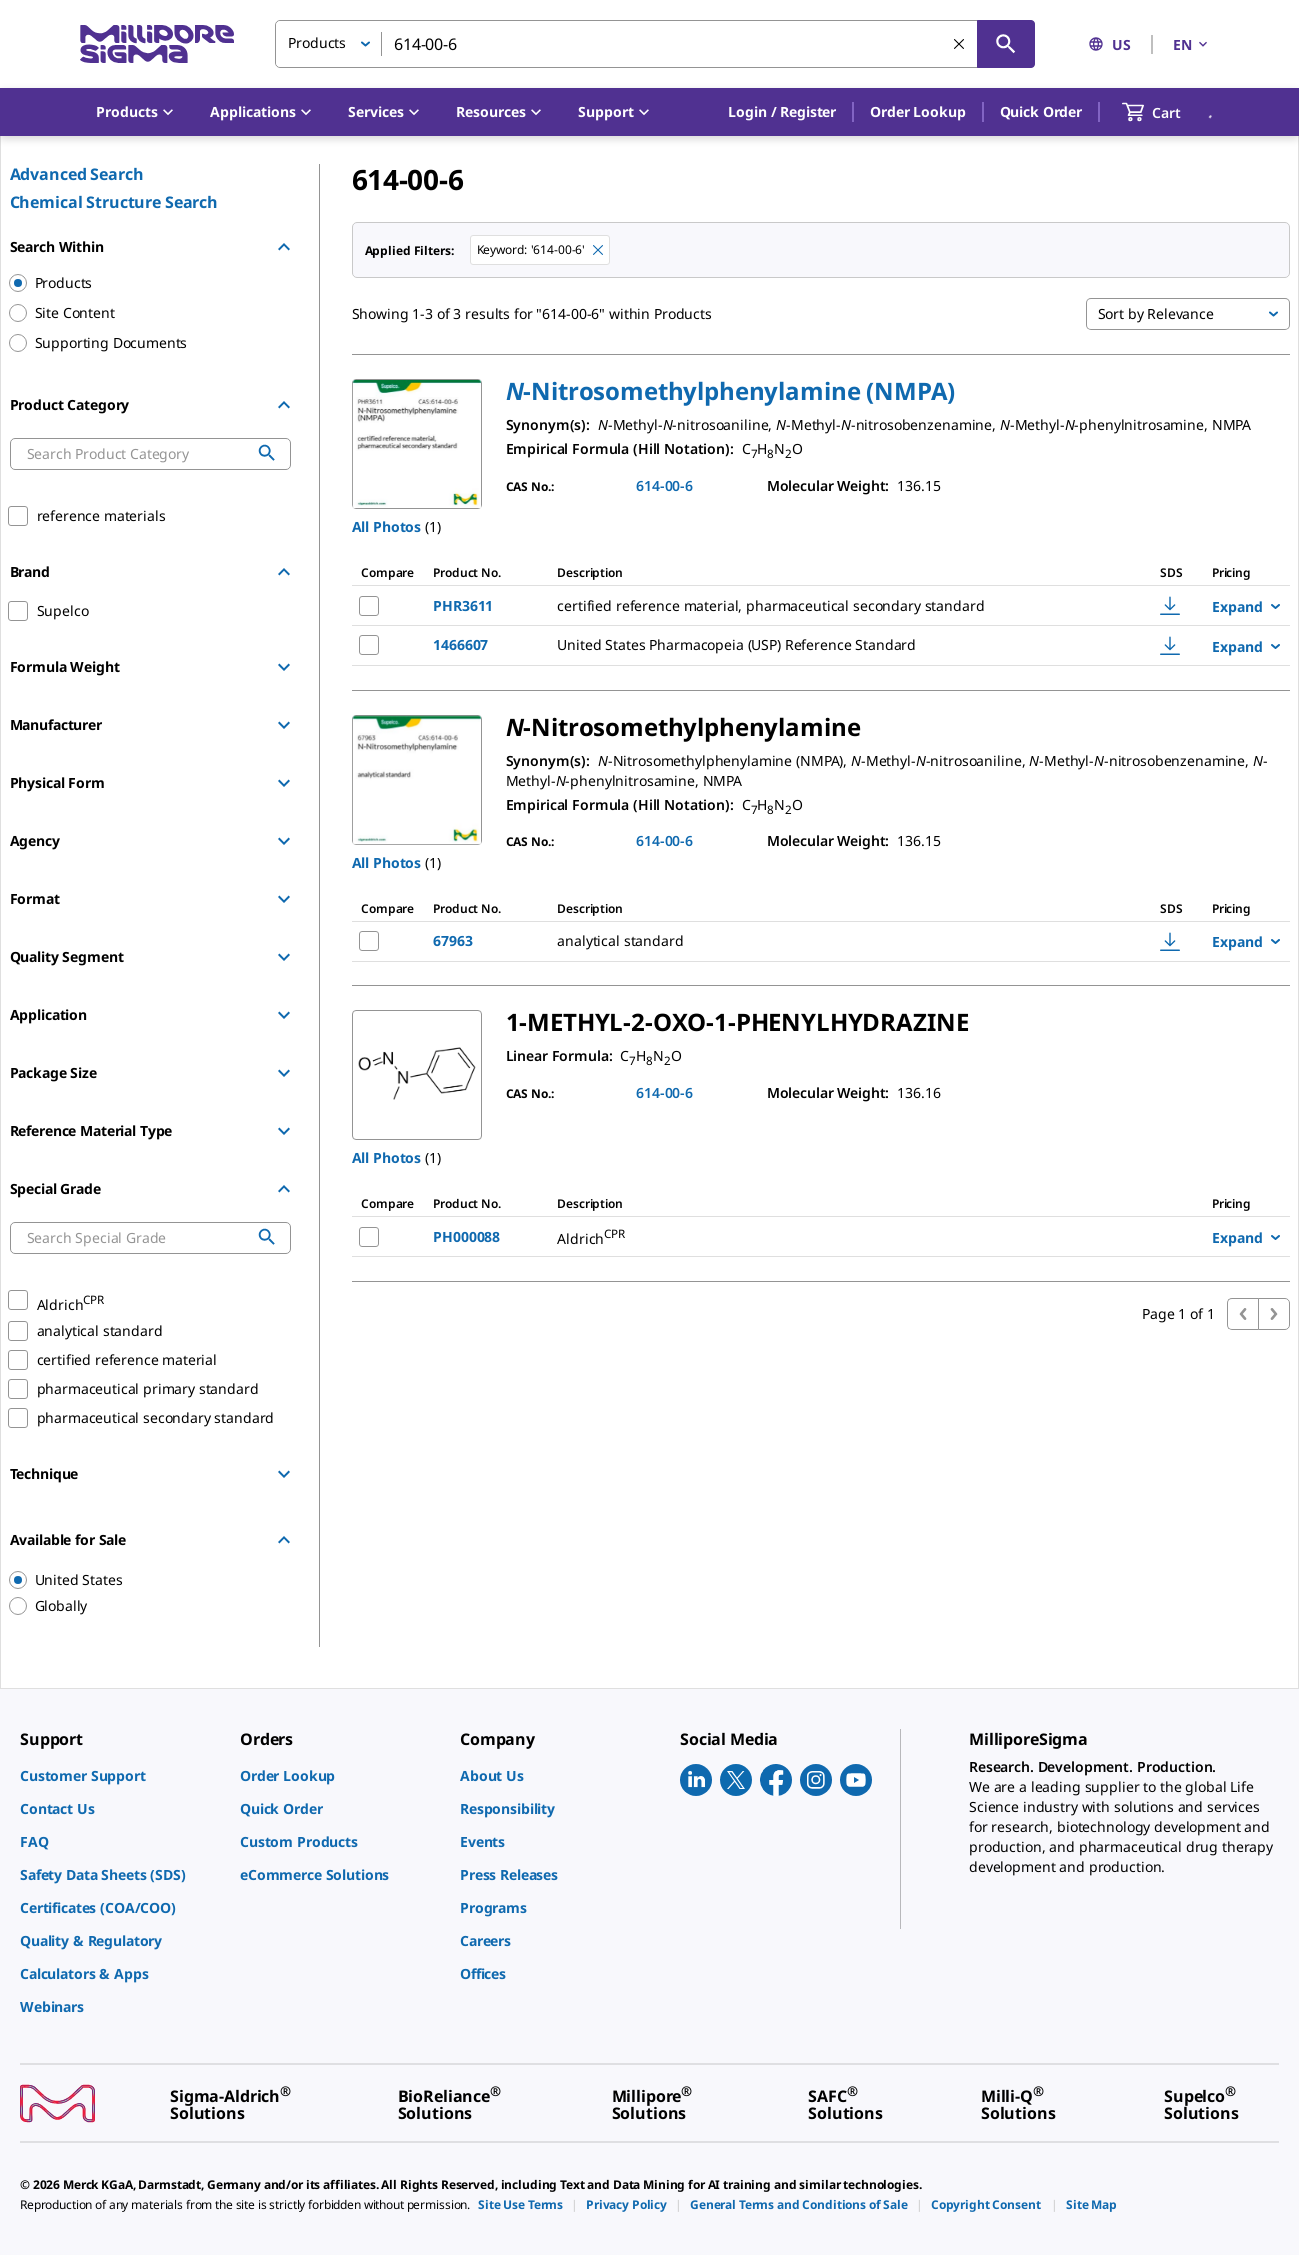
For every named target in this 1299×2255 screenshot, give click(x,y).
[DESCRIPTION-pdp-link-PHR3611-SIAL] (830, 606)
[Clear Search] (959, 44)
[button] (782, 112)
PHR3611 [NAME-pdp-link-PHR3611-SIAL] (463, 605)
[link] (120, 1775)
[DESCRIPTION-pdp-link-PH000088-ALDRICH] (807, 1236)
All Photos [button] (387, 526)
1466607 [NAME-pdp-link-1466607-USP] (460, 644)
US (1109, 44)
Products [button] (317, 42)
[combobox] (655, 44)
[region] (141, 1580)
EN (1192, 44)
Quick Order (1041, 111)
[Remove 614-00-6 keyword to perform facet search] (598, 250)
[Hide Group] (284, 247)
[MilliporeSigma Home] (157, 44)
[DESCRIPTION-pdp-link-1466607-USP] (830, 645)
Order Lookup (917, 111)
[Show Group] (284, 667)
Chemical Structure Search (114, 202)
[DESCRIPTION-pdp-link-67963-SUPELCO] (813, 941)
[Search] (1006, 44)
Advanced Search (77, 174)
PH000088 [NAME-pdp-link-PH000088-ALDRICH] (466, 1236)
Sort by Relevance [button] (1156, 313)
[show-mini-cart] (1169, 112)
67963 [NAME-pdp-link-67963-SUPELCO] (452, 940)
